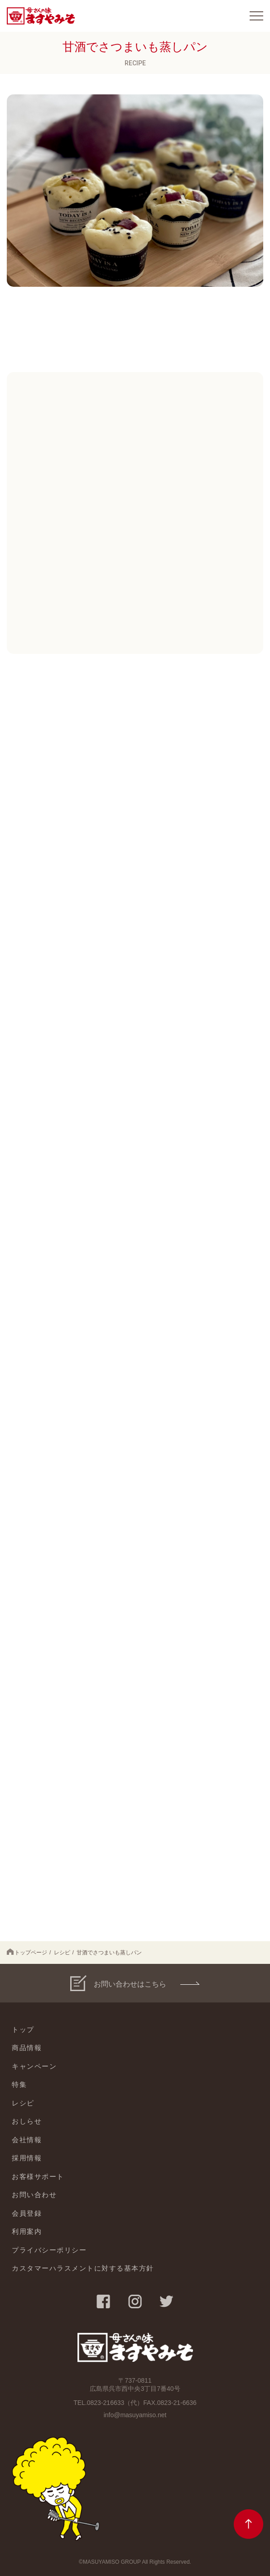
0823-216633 (106, 2402)
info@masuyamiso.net (135, 2415)
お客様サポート (38, 2176)
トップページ (27, 1952)
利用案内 (27, 2231)
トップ (23, 2029)
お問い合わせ (34, 2194)
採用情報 (27, 2158)
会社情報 (27, 2140)
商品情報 (27, 2047)
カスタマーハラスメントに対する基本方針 (83, 2268)
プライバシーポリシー (49, 2250)
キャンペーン (34, 2066)
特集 (19, 2084)
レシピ (62, 1952)
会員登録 (27, 2213)
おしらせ (27, 2121)
